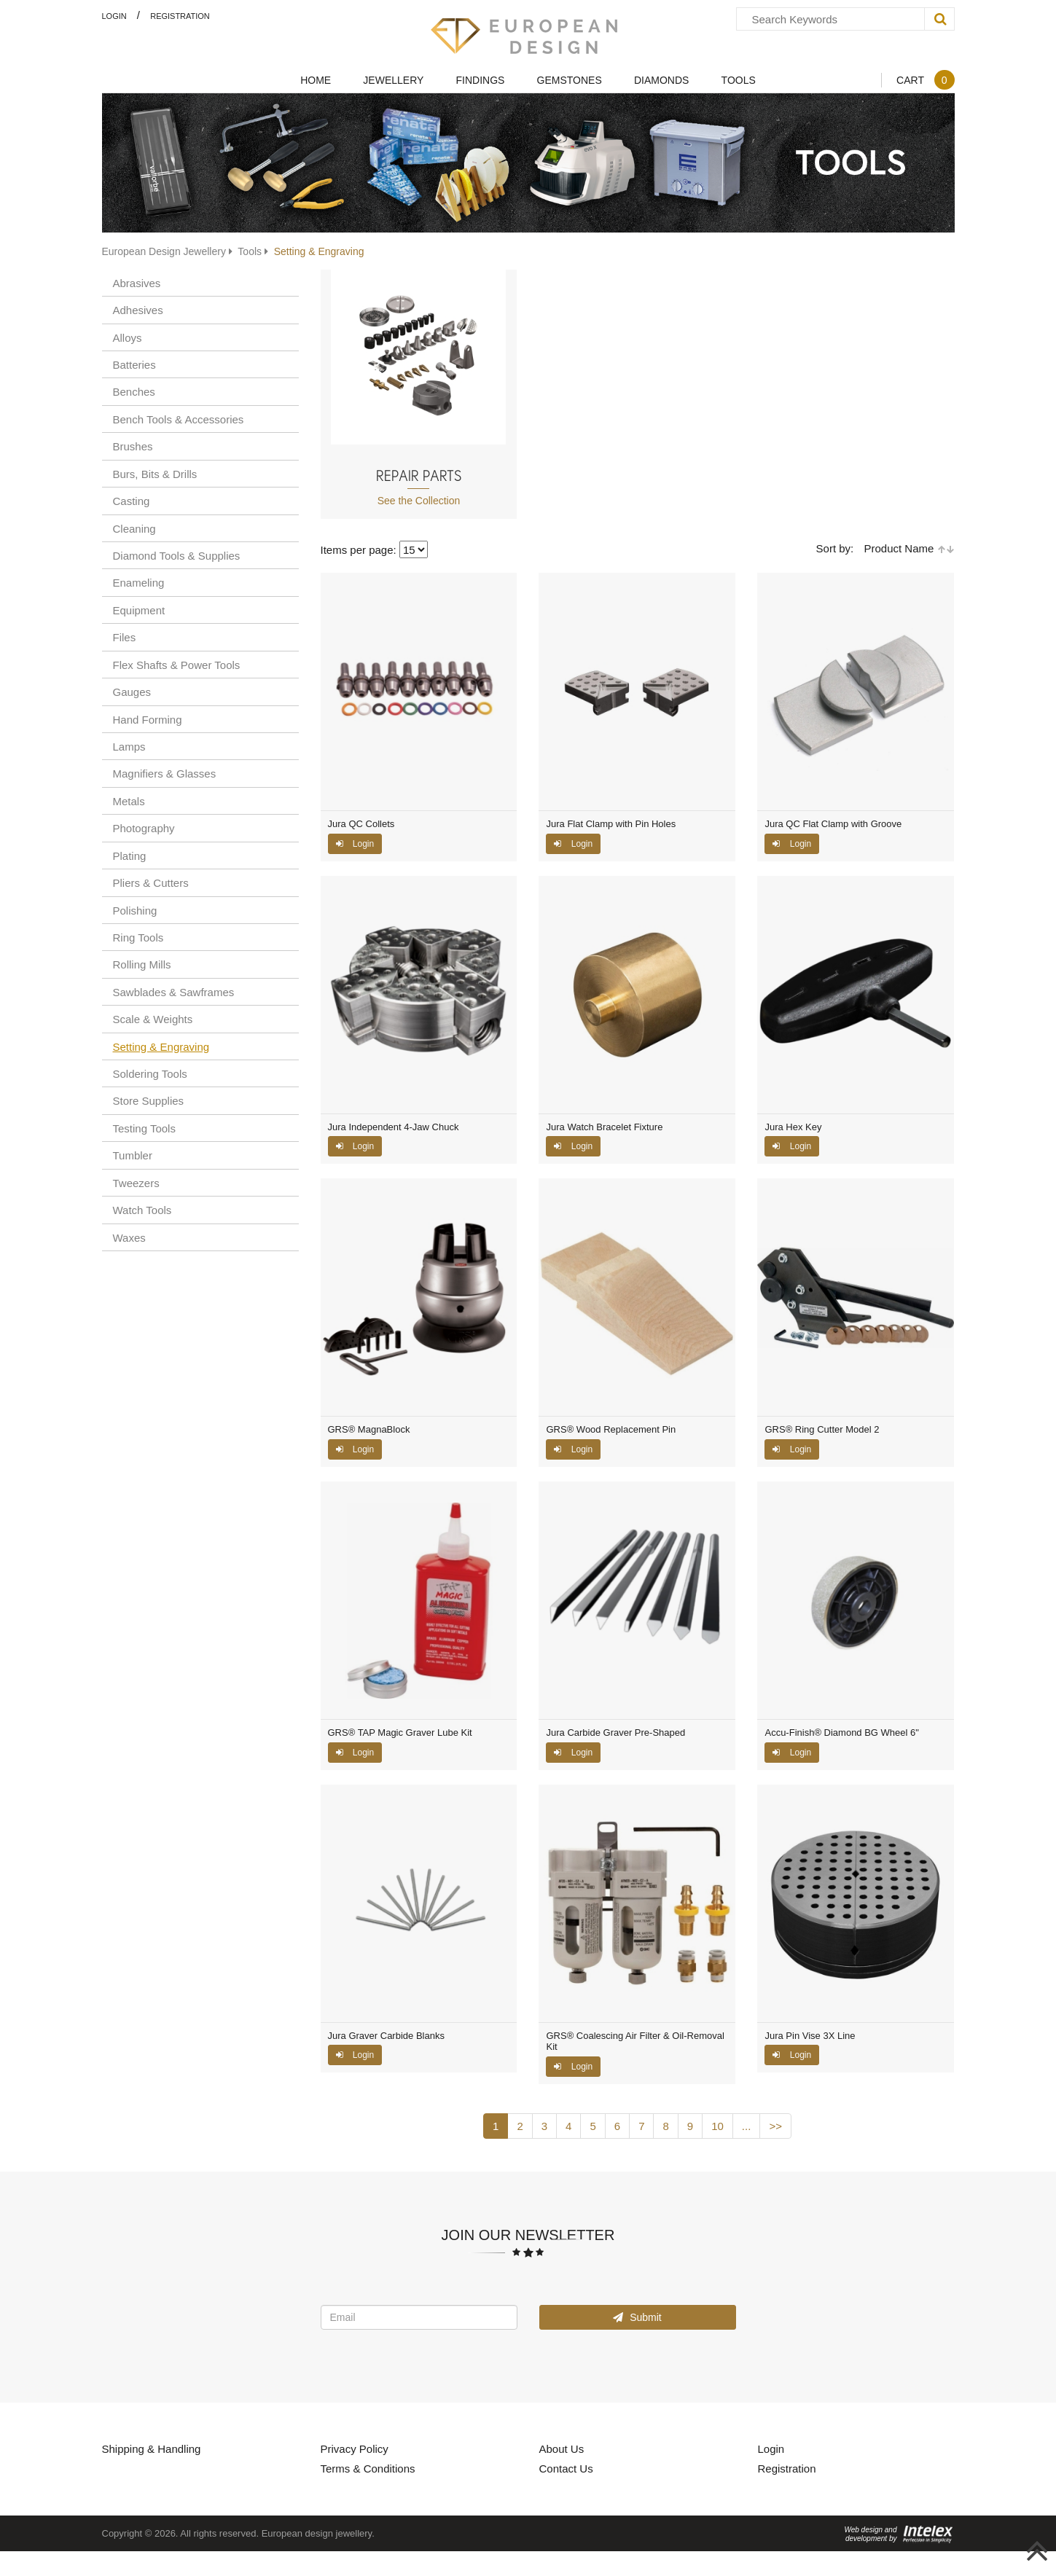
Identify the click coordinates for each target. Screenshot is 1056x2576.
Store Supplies (148, 1100)
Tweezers (136, 1182)
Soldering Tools (150, 1073)
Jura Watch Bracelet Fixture (604, 1127)
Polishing (135, 910)
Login (114, 15)
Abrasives (137, 282)
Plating (129, 855)
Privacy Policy (354, 2448)
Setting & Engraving (161, 1046)
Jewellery (393, 80)
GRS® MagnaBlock (369, 1430)
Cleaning (134, 528)
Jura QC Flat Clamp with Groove (832, 824)
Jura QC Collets (361, 824)
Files (124, 637)
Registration (180, 15)
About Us (561, 2448)
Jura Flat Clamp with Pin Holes (611, 824)
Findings (480, 80)
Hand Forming (147, 719)
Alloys (127, 337)
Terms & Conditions (368, 2468)
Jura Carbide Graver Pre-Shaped (615, 1733)
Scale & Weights (153, 1018)
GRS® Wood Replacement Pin (611, 1430)
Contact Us (566, 2468)
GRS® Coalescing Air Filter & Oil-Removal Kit (635, 2041)
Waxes (129, 1237)
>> (775, 2125)
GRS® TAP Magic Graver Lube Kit (400, 1733)
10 (717, 2125)
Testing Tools (144, 1128)
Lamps (129, 746)
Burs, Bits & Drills (155, 473)
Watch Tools (142, 1209)
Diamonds (661, 80)
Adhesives (138, 309)
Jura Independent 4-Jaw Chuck (393, 1127)
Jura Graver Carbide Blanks (386, 2036)
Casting (131, 500)
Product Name (909, 548)
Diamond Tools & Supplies (176, 555)
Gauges (132, 691)
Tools (738, 80)
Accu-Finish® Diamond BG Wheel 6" (841, 1733)
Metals (129, 801)
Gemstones (569, 80)
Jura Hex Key (792, 1127)
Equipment (139, 610)
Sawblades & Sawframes (174, 991)
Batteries (134, 364)
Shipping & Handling (151, 2448)
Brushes (133, 446)
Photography (144, 828)
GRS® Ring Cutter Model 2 (821, 1430)
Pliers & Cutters (151, 882)
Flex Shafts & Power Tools (176, 664)
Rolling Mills (142, 964)
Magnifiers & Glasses (164, 773)
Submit (637, 2317)
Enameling (139, 582)
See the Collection (419, 500)
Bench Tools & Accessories (178, 419)
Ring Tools (138, 937)
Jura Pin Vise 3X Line (809, 2036)
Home (315, 80)
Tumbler (132, 1155)
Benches (134, 391)
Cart (925, 80)
